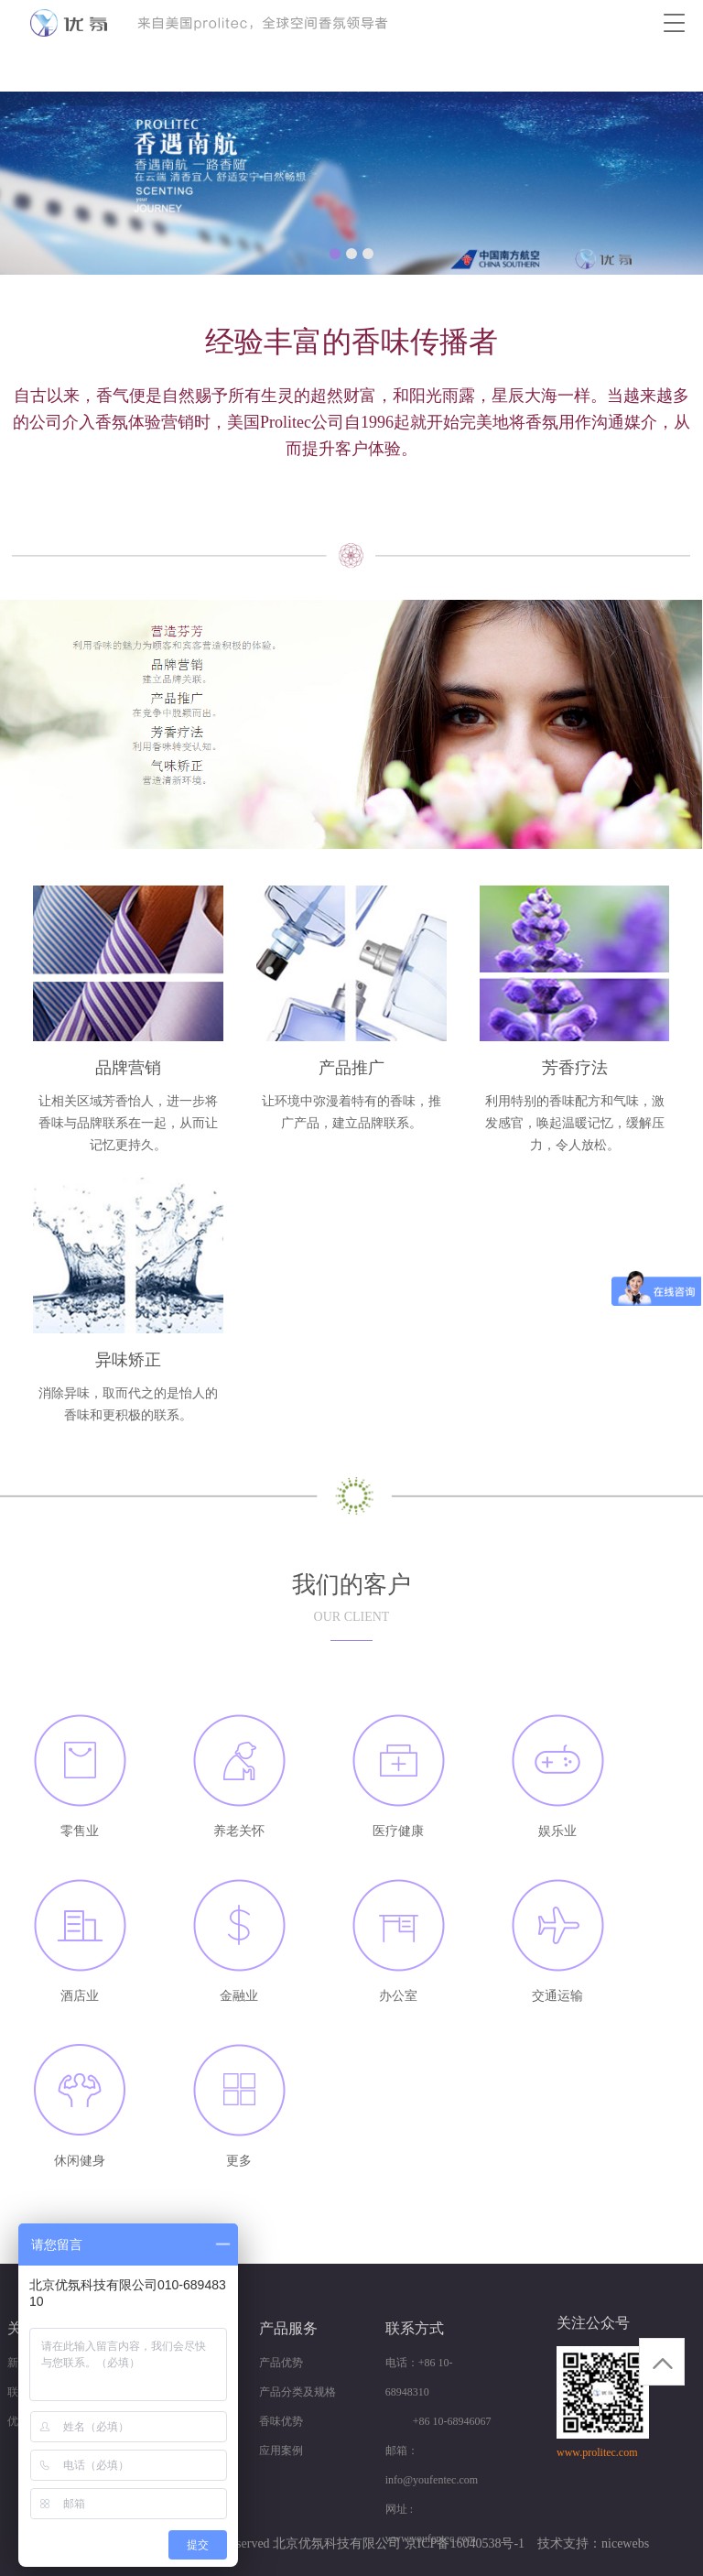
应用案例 (281, 2450)
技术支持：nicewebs (593, 2543)
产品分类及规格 (297, 2392)
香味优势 (281, 2421)
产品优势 (281, 2362)
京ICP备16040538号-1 (465, 2543)
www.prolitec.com (597, 2452)
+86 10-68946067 (438, 2421)
